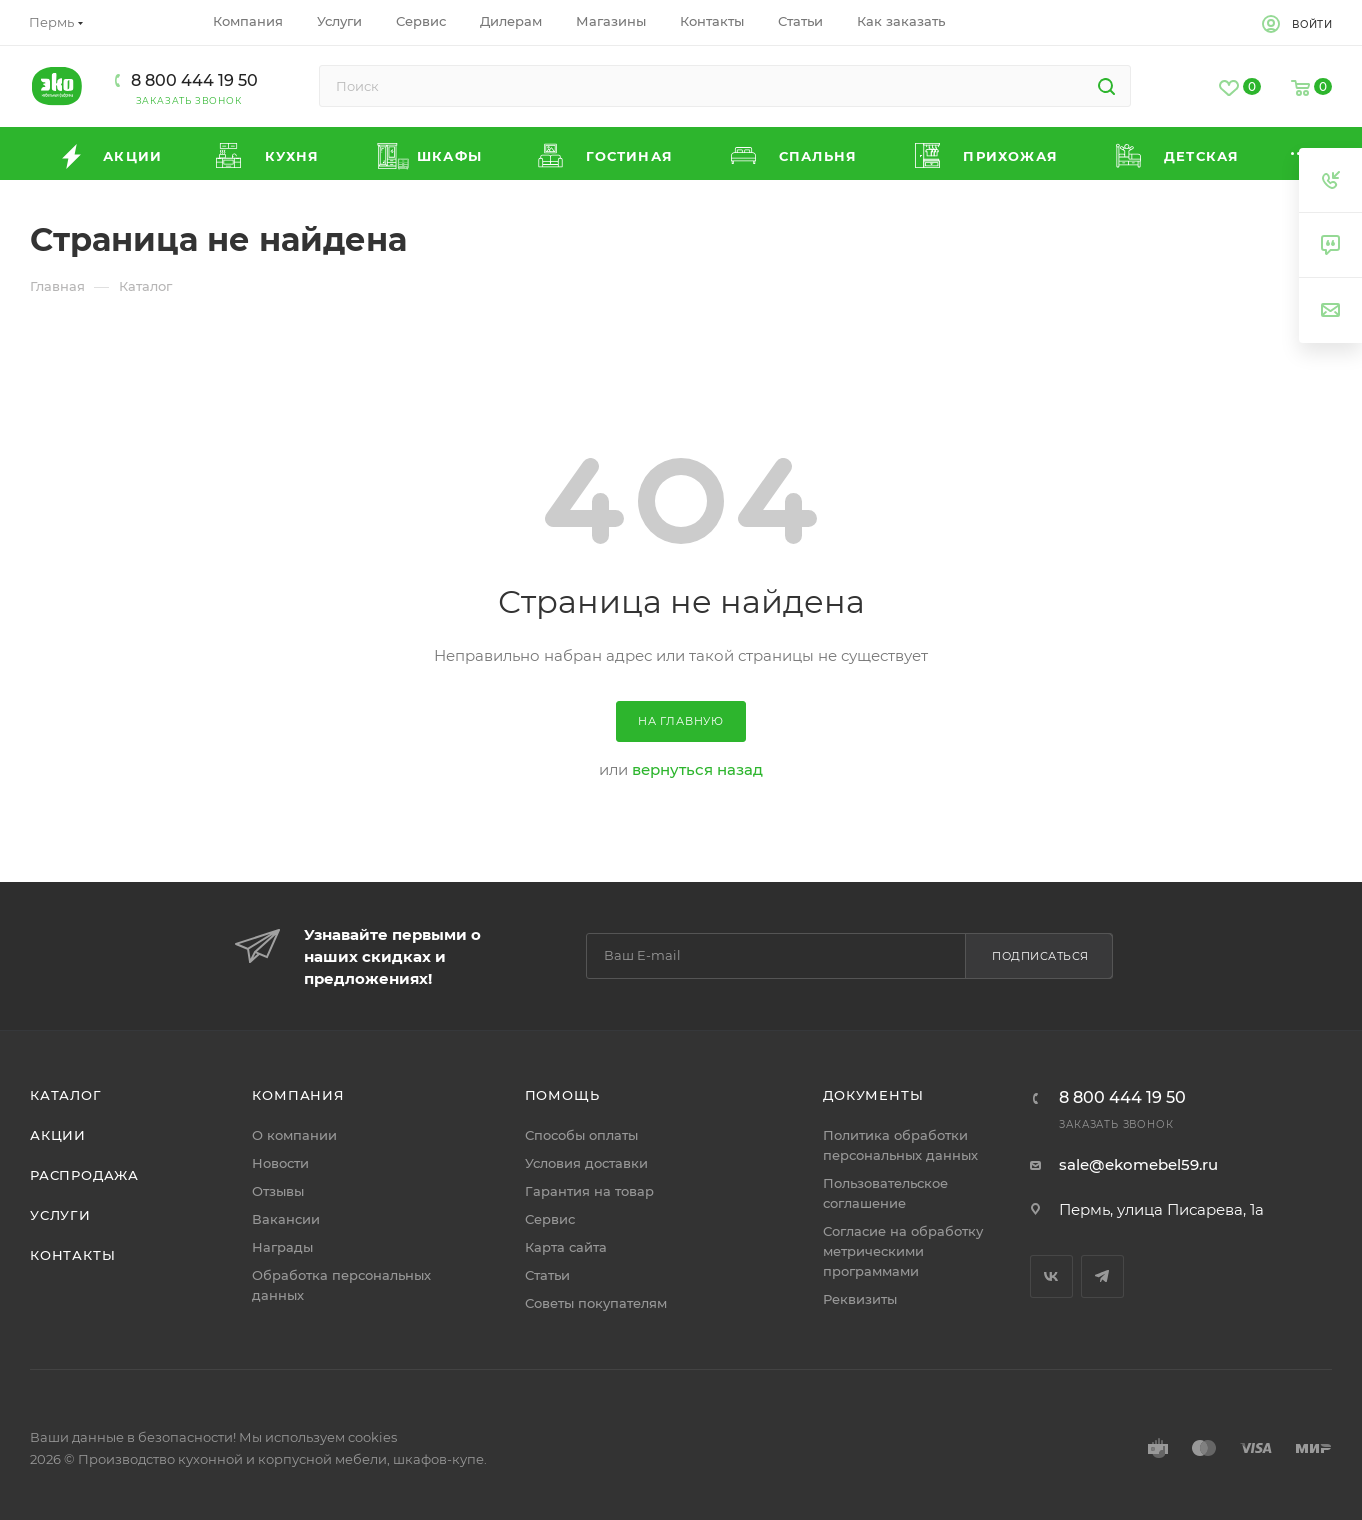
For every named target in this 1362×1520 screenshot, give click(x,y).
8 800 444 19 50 (194, 80)
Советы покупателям (596, 1303)
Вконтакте (1051, 1276)
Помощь (562, 1095)
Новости (280, 1163)
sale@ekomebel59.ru (1138, 1164)
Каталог (66, 1095)
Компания (298, 1095)
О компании (294, 1135)
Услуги (60, 1215)
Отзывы (278, 1191)
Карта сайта (566, 1247)
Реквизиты (860, 1299)
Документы (873, 1095)
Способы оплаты (581, 1135)
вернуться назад (697, 769)
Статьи (547, 1275)
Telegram (1102, 1276)
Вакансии (286, 1219)
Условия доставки (586, 1163)
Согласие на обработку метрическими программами (903, 1251)
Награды (282, 1247)
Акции (58, 1135)
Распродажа (84, 1175)
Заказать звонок (189, 100)
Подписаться (1040, 956)
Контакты (72, 1255)
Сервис (550, 1219)
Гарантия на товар (589, 1191)
